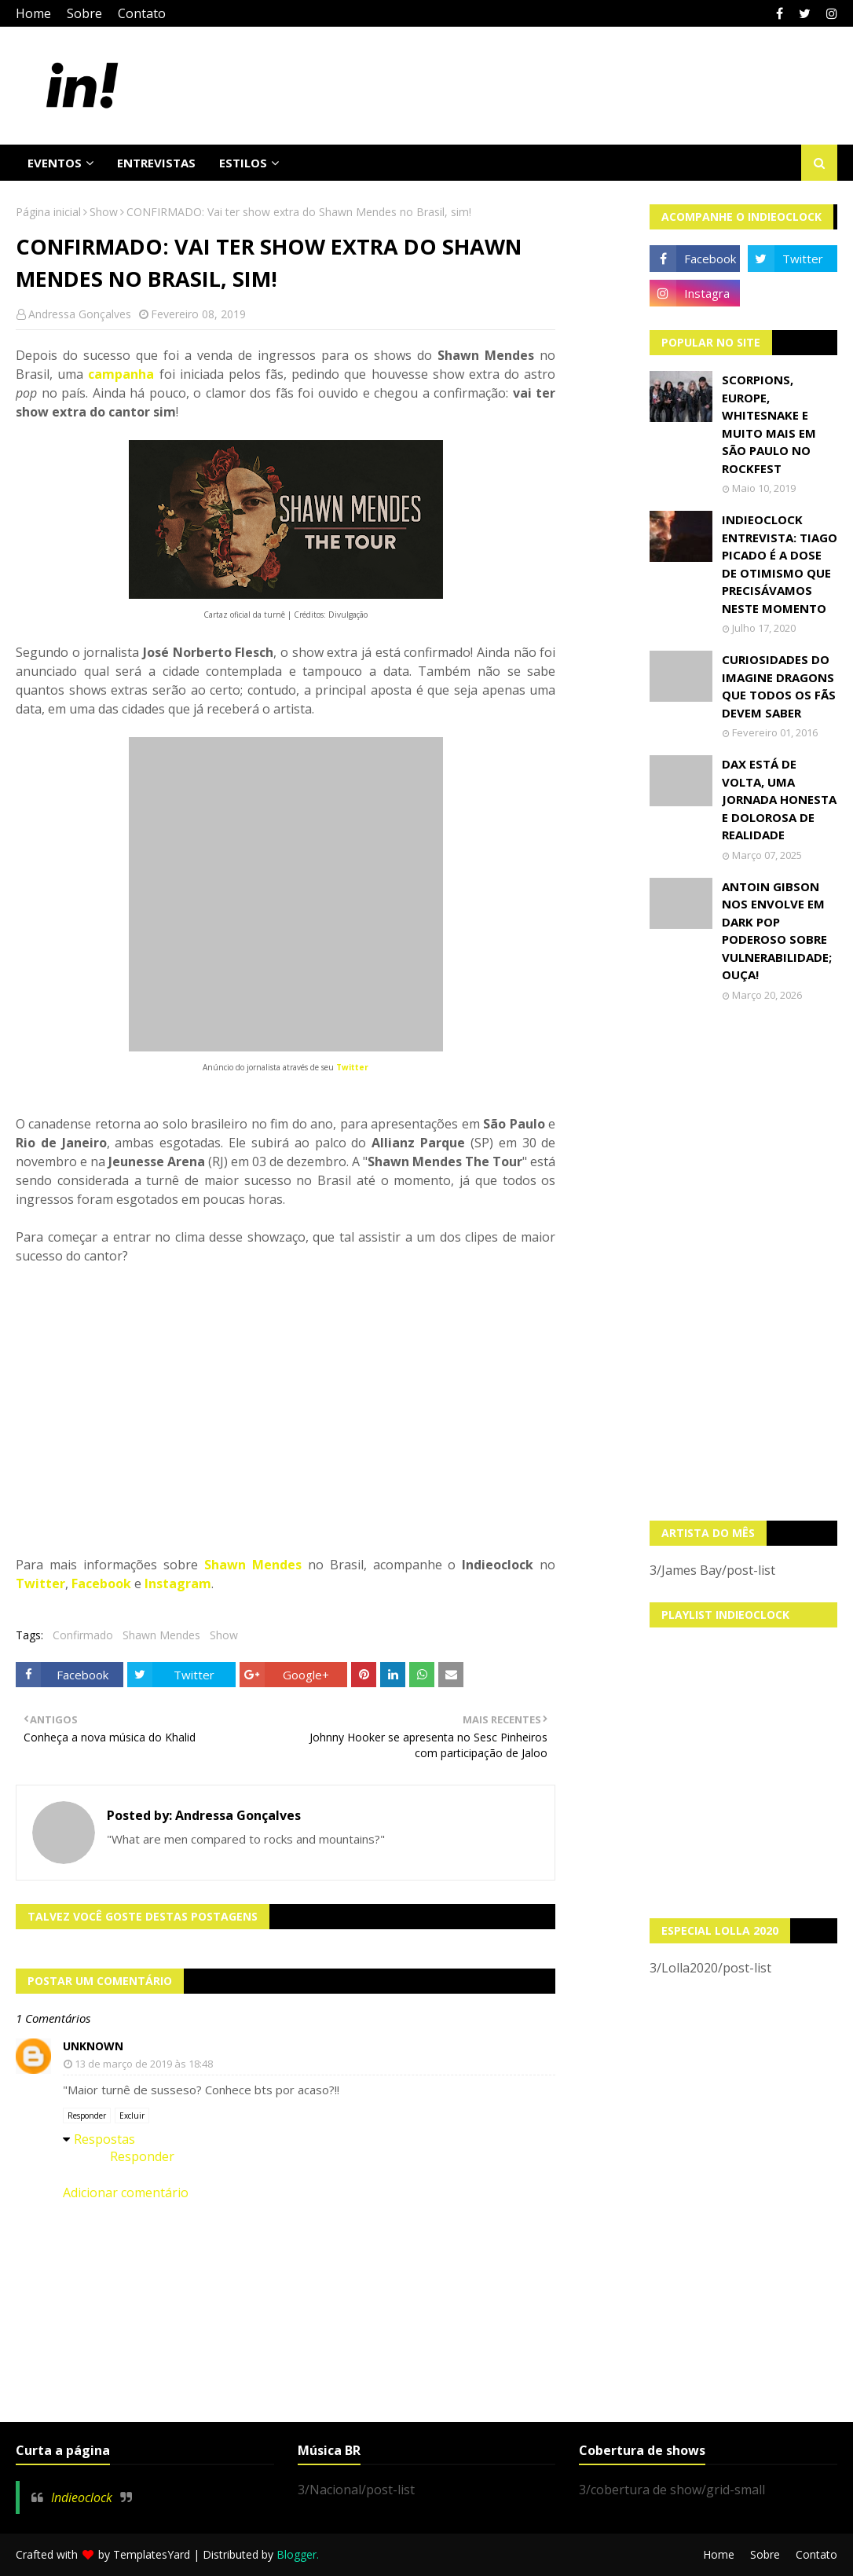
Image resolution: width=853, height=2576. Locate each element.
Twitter (352, 1067)
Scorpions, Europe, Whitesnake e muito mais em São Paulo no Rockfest (769, 424)
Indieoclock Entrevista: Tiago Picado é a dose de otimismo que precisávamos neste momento (779, 564)
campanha (121, 374)
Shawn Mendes (253, 1564)
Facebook (101, 1583)
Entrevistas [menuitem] (156, 163)
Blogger (296, 2554)
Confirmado (83, 1634)
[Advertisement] (743, 1261)
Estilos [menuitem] (243, 163)
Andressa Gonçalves (79, 313)
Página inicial (48, 211)
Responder (87, 2115)
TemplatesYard (151, 2554)
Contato (142, 13)
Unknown (93, 2045)
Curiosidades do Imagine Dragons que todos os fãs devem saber (779, 686)
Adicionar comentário (126, 2192)
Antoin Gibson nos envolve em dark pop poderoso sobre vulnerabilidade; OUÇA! (777, 931)
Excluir (132, 2115)
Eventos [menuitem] (54, 163)
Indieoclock (81, 2497)
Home (33, 13)
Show (104, 211)
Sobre (84, 13)
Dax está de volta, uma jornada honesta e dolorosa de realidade (779, 799)
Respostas (104, 2139)
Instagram (178, 1583)
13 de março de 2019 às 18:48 (144, 2064)
